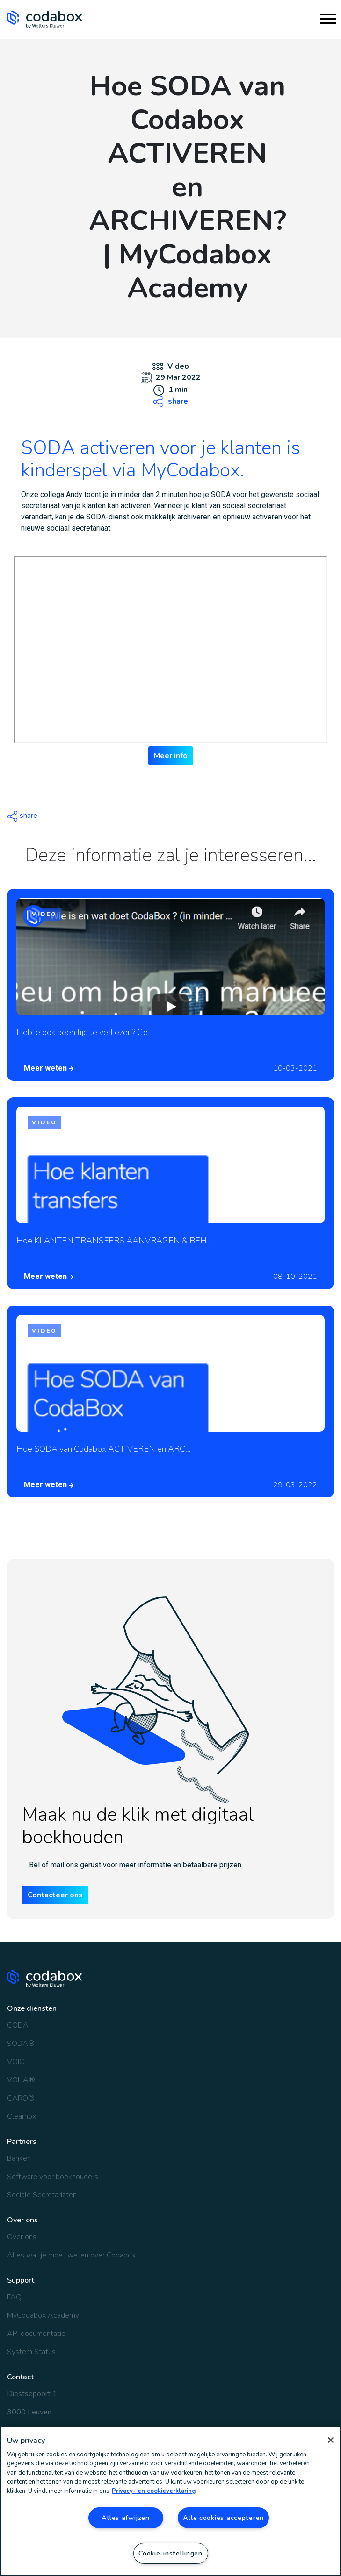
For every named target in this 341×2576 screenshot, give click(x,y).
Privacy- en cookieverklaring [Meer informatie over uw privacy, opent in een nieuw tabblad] (154, 2491)
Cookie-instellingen (170, 2553)
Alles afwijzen (125, 2517)
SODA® (21, 2043)
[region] (170, 2501)
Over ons (21, 2237)
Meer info (171, 756)
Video (178, 366)
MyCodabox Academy (43, 2315)
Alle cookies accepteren (223, 2517)
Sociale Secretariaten (42, 2195)
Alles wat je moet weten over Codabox (71, 2255)
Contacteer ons (55, 1895)
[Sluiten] (330, 2440)
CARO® (21, 2098)
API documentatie (36, 2333)
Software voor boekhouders (52, 2177)
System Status (31, 2352)
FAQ (14, 2297)
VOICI (16, 2062)
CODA (18, 2025)
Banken (19, 2158)
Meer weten (48, 1068)
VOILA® (21, 2080)
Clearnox (21, 2116)
